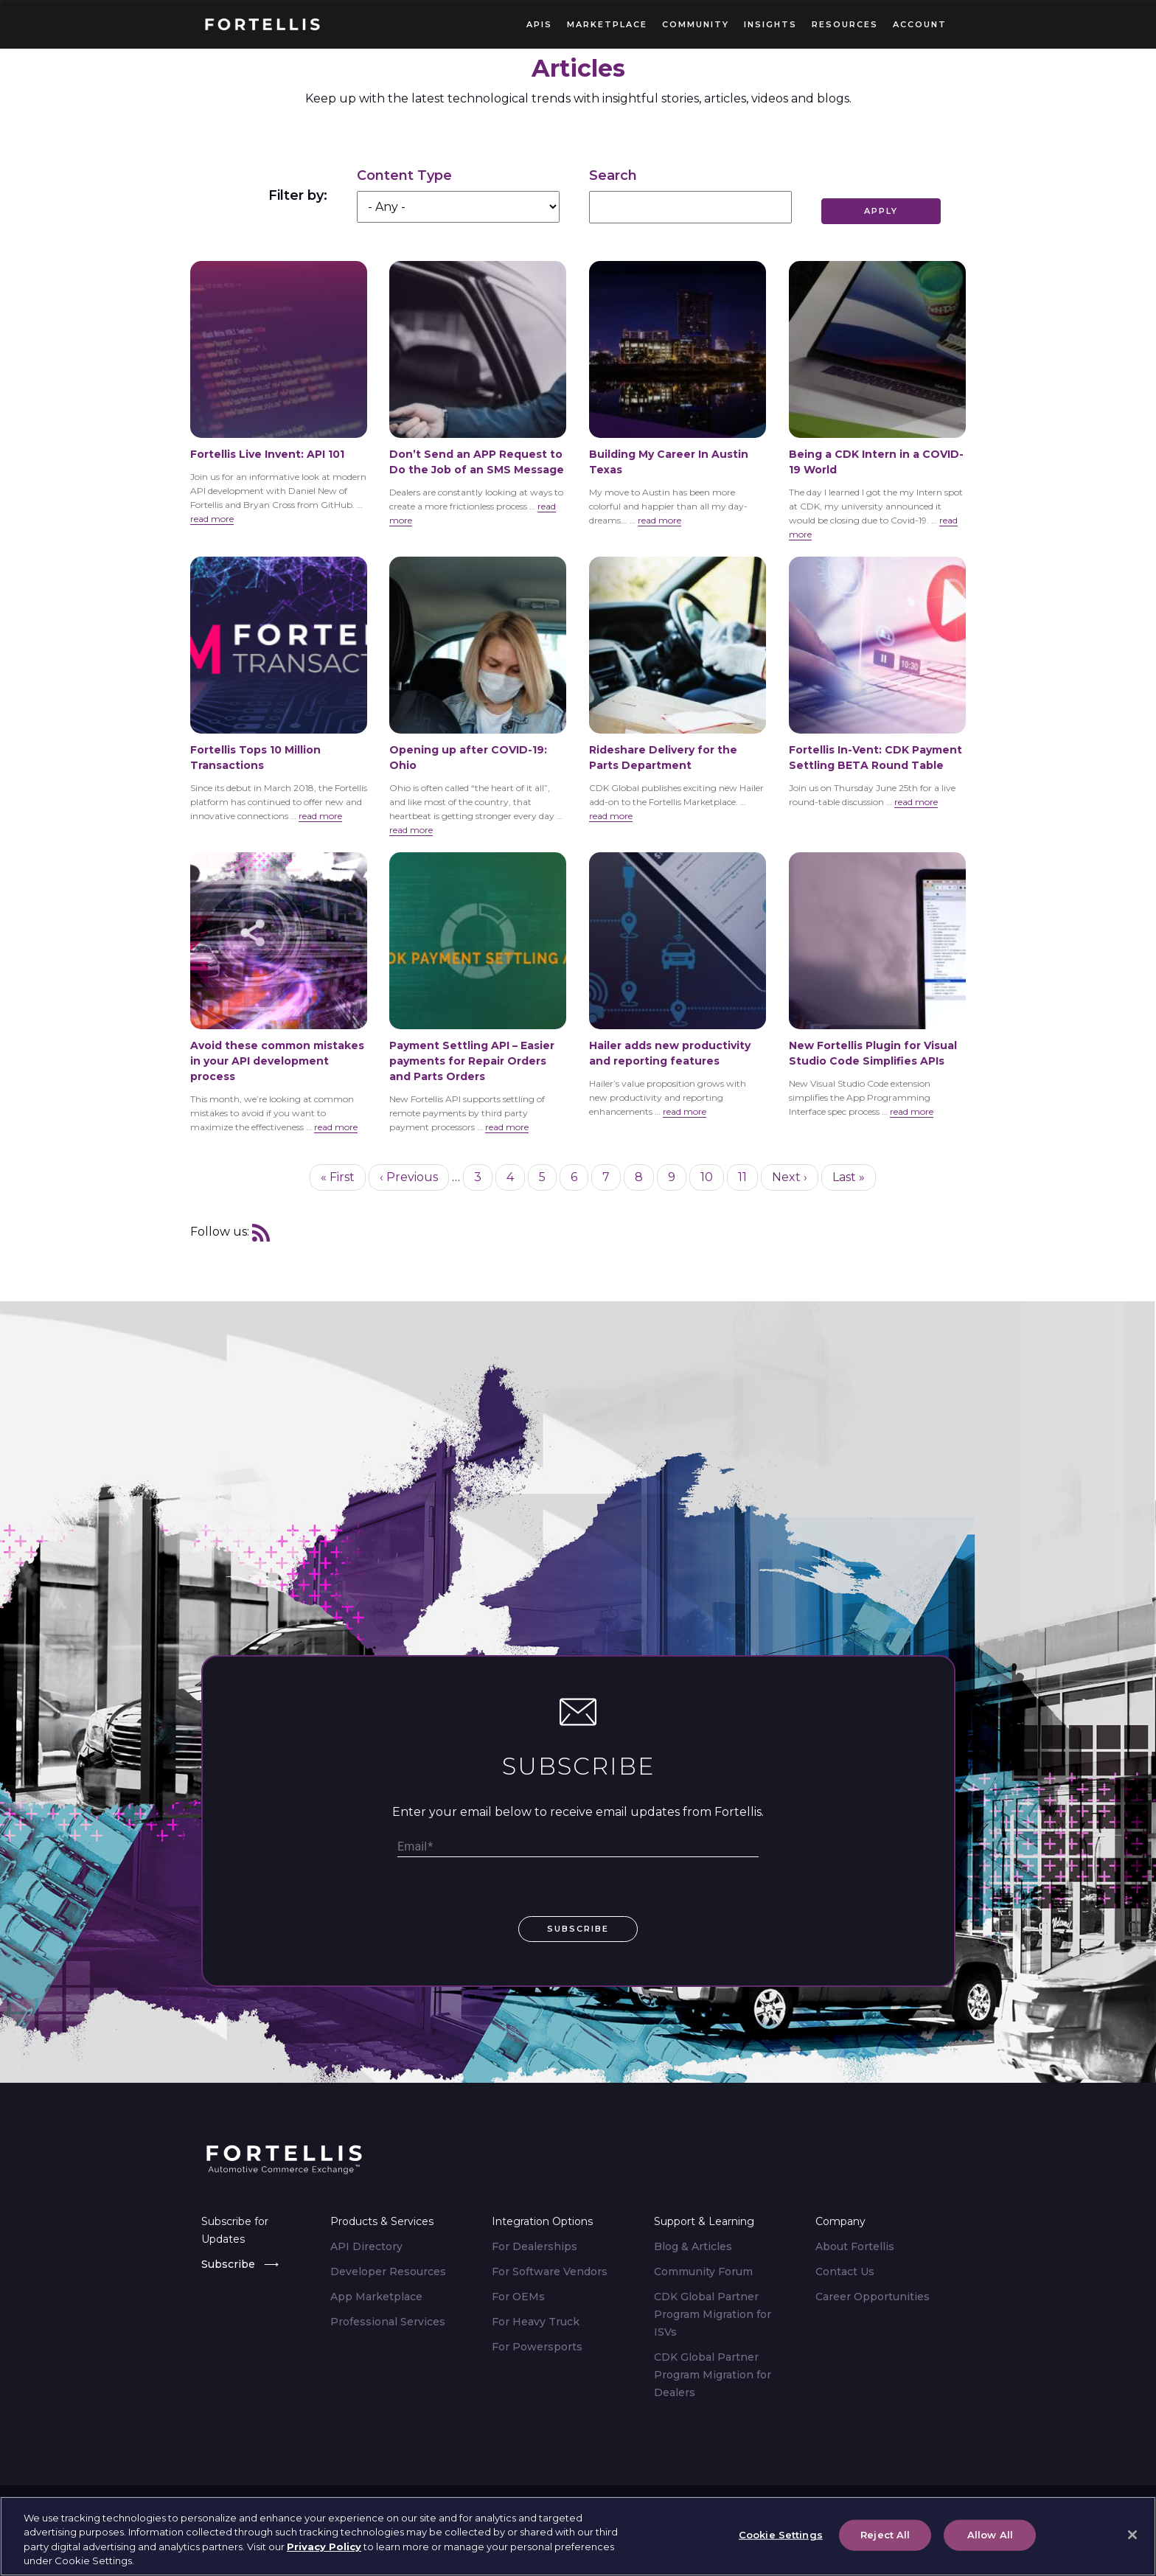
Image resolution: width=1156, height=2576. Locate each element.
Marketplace (607, 24)
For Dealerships (534, 2246)
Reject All (885, 2537)
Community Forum (703, 2271)
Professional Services (387, 2321)
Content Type (404, 175)
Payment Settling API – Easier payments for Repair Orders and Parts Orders (471, 1061)
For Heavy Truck (535, 2321)
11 (748, 1176)
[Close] (1132, 2537)
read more (212, 518)
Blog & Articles (693, 2246)
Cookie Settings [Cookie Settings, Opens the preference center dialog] (781, 2537)
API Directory (366, 2246)
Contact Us (844, 2271)
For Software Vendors (549, 2271)
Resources (845, 24)
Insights (770, 24)
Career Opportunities (872, 2296)
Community (695, 24)
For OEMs (518, 2296)
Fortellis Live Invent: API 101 (267, 454)
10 (712, 1176)
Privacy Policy (324, 2549)
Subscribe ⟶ (240, 2264)
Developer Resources (388, 2271)
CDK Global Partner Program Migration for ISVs (712, 2314)
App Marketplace (376, 2296)
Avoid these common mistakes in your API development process (277, 1061)
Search (613, 175)
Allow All (990, 2537)
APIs (539, 24)
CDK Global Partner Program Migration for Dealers (712, 2374)
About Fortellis (854, 2246)
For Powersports (537, 2346)
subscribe (578, 1929)
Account (920, 24)
